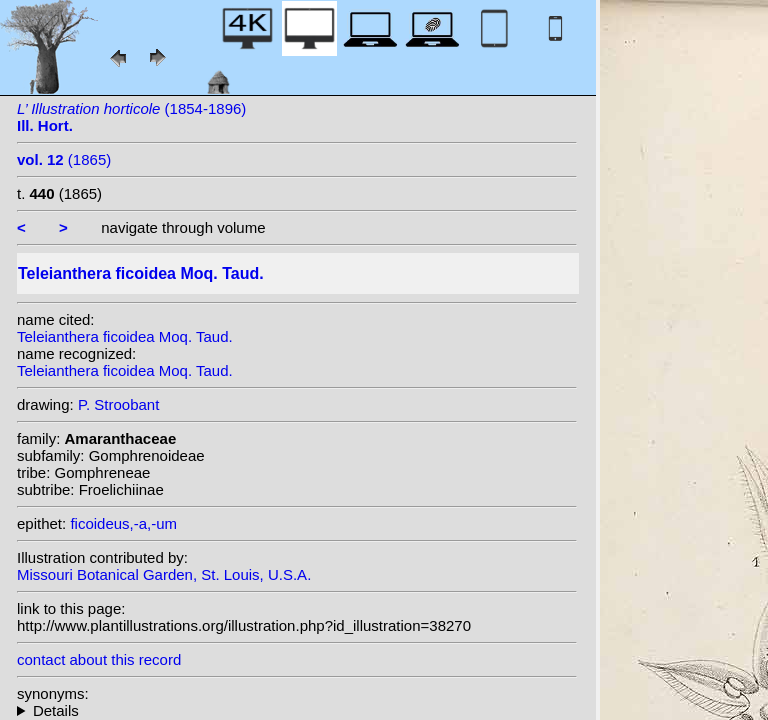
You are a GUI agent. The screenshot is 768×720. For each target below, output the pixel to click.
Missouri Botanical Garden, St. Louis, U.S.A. (164, 574)
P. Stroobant (118, 404)
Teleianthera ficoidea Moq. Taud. (125, 336)
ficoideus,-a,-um (123, 523)
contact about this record (99, 659)
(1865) (64, 159)
